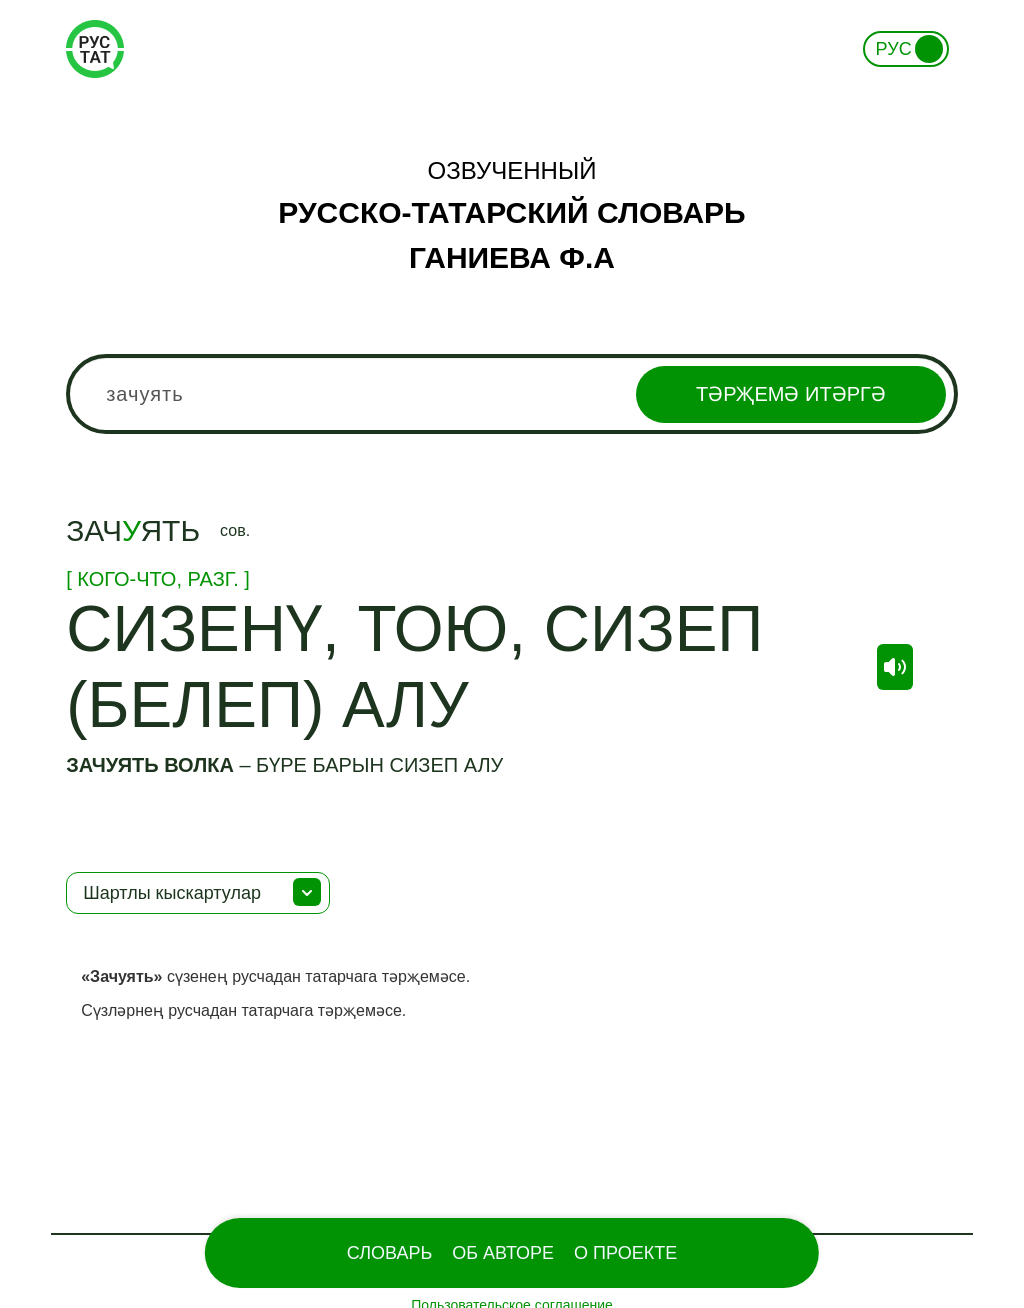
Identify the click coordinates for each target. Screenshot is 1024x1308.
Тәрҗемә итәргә (791, 394)
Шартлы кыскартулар (172, 893)
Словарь (389, 1253)
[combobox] (512, 394)
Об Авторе (503, 1253)
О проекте (625, 1253)
